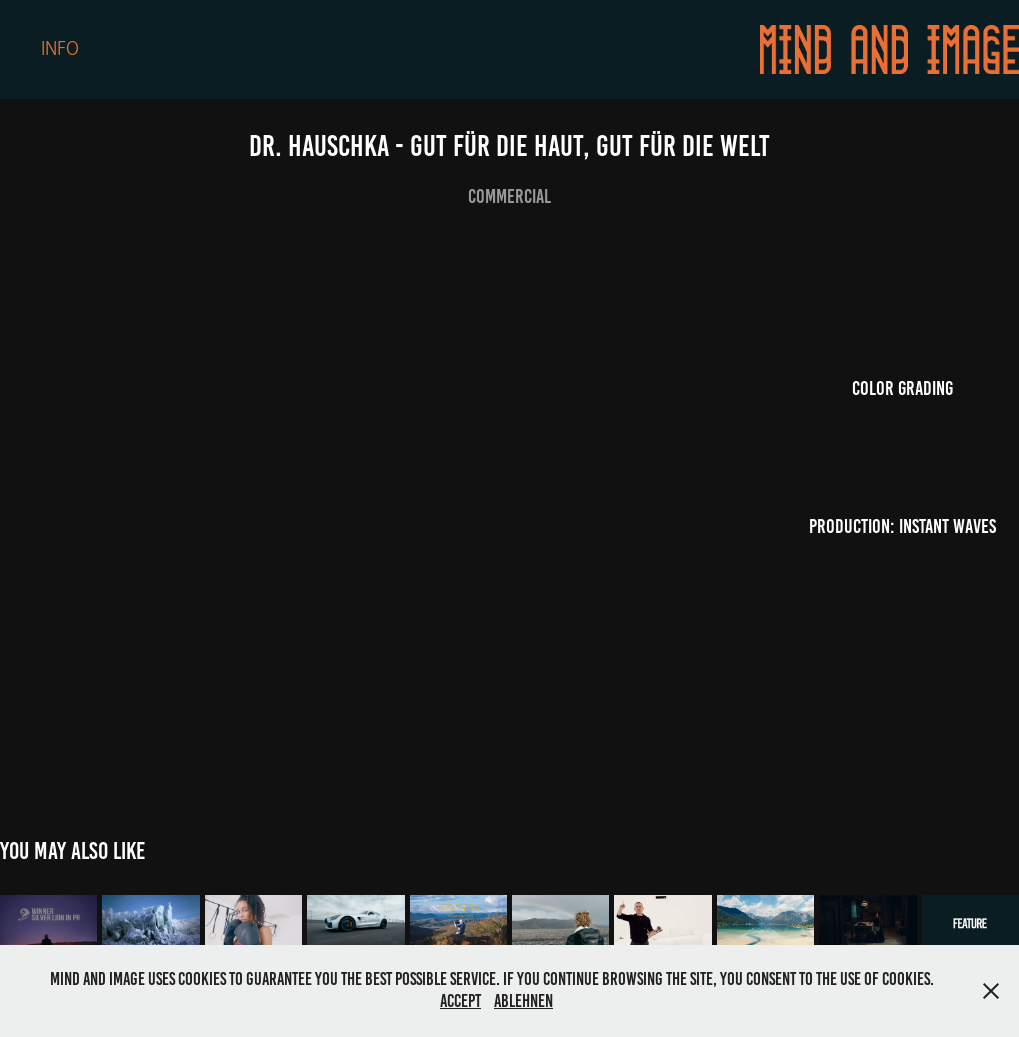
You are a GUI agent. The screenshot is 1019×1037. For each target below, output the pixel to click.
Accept (460, 1001)
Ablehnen (523, 1001)
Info (60, 49)
